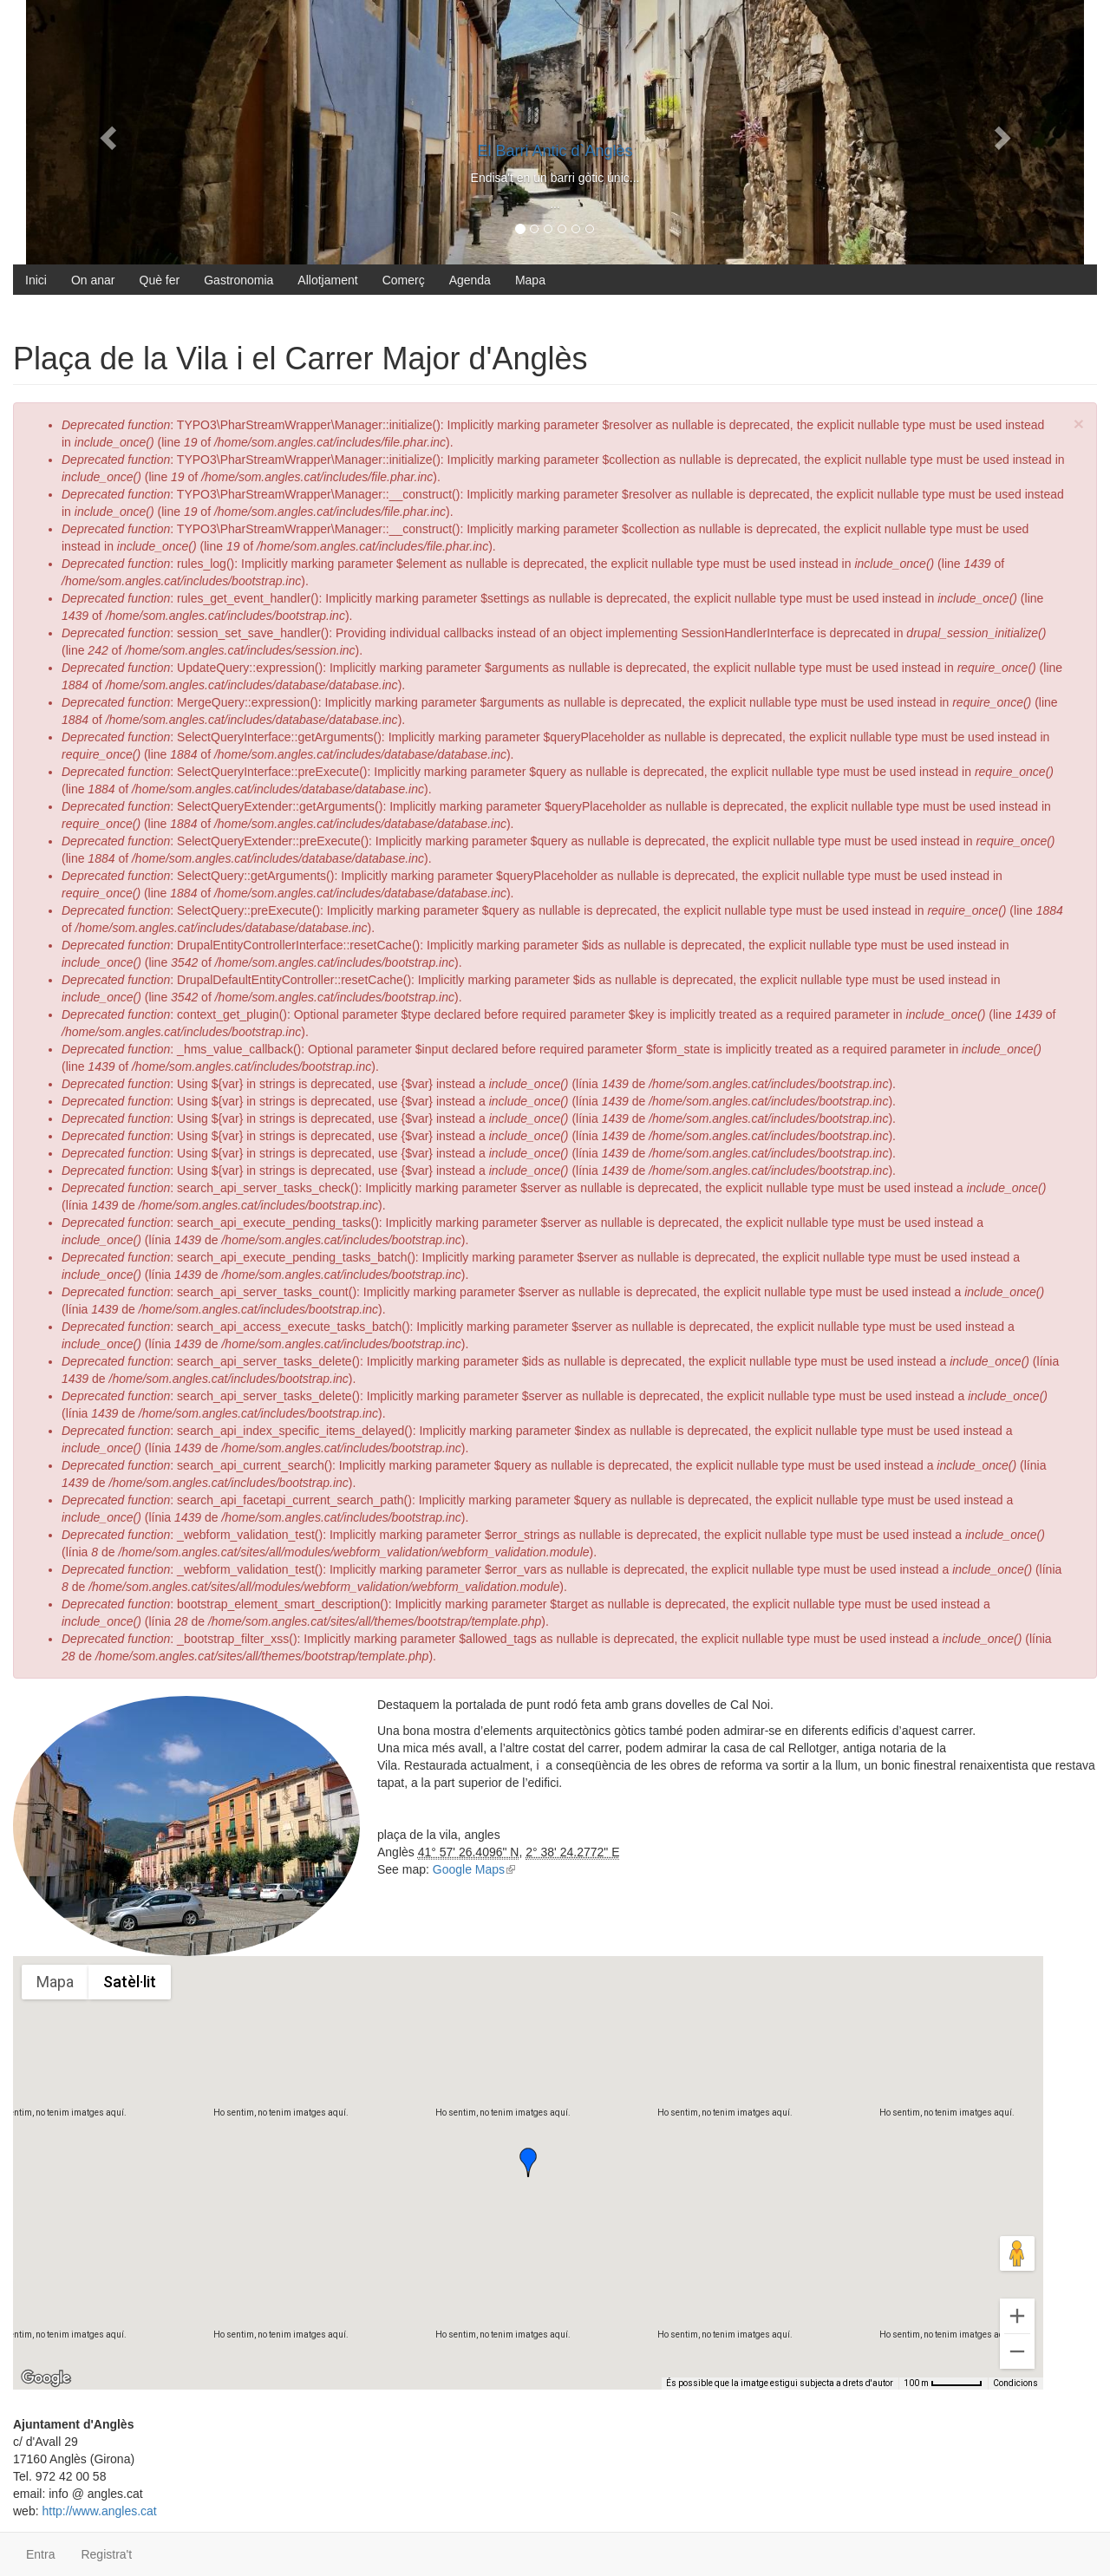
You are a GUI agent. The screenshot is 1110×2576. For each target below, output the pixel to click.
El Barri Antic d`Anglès (554, 151)
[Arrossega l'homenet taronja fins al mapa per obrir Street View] (1017, 2253)
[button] (528, 2162)
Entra (40, 2554)
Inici (36, 280)
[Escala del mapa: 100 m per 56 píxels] (943, 2383)
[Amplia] (1017, 2316)
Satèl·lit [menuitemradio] (129, 1982)
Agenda (470, 280)
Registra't (106, 2554)
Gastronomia (238, 280)
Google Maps (474, 1869)
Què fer (160, 280)
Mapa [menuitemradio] (55, 1982)
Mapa (530, 280)
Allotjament (327, 280)
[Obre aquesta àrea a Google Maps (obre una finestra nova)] (46, 2378)
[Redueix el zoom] (1017, 2351)
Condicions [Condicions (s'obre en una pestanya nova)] (1015, 2383)
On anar (93, 280)
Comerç (403, 280)
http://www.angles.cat (99, 2511)
